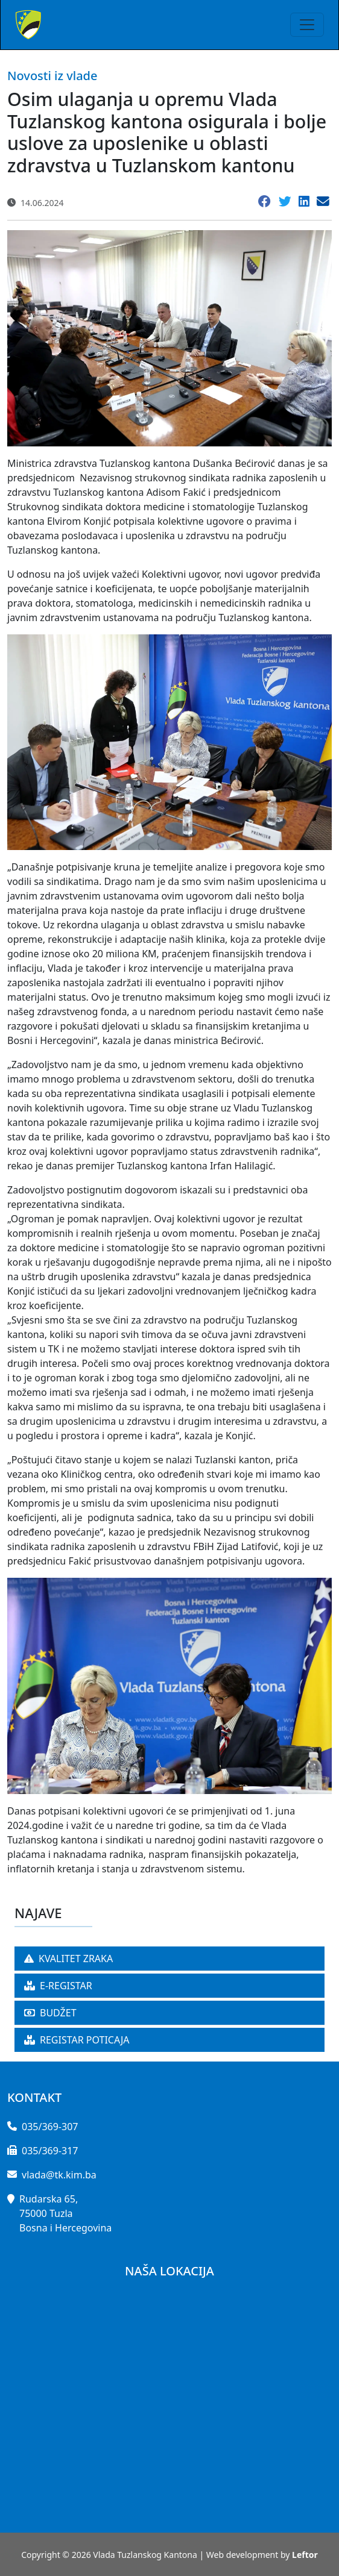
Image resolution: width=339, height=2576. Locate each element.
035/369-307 (50, 2126)
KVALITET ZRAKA (68, 1958)
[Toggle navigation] (307, 25)
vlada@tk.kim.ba (59, 2174)
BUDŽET (50, 2012)
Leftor (305, 2554)
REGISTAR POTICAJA (77, 2039)
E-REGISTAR (58, 1985)
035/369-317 (50, 2150)
